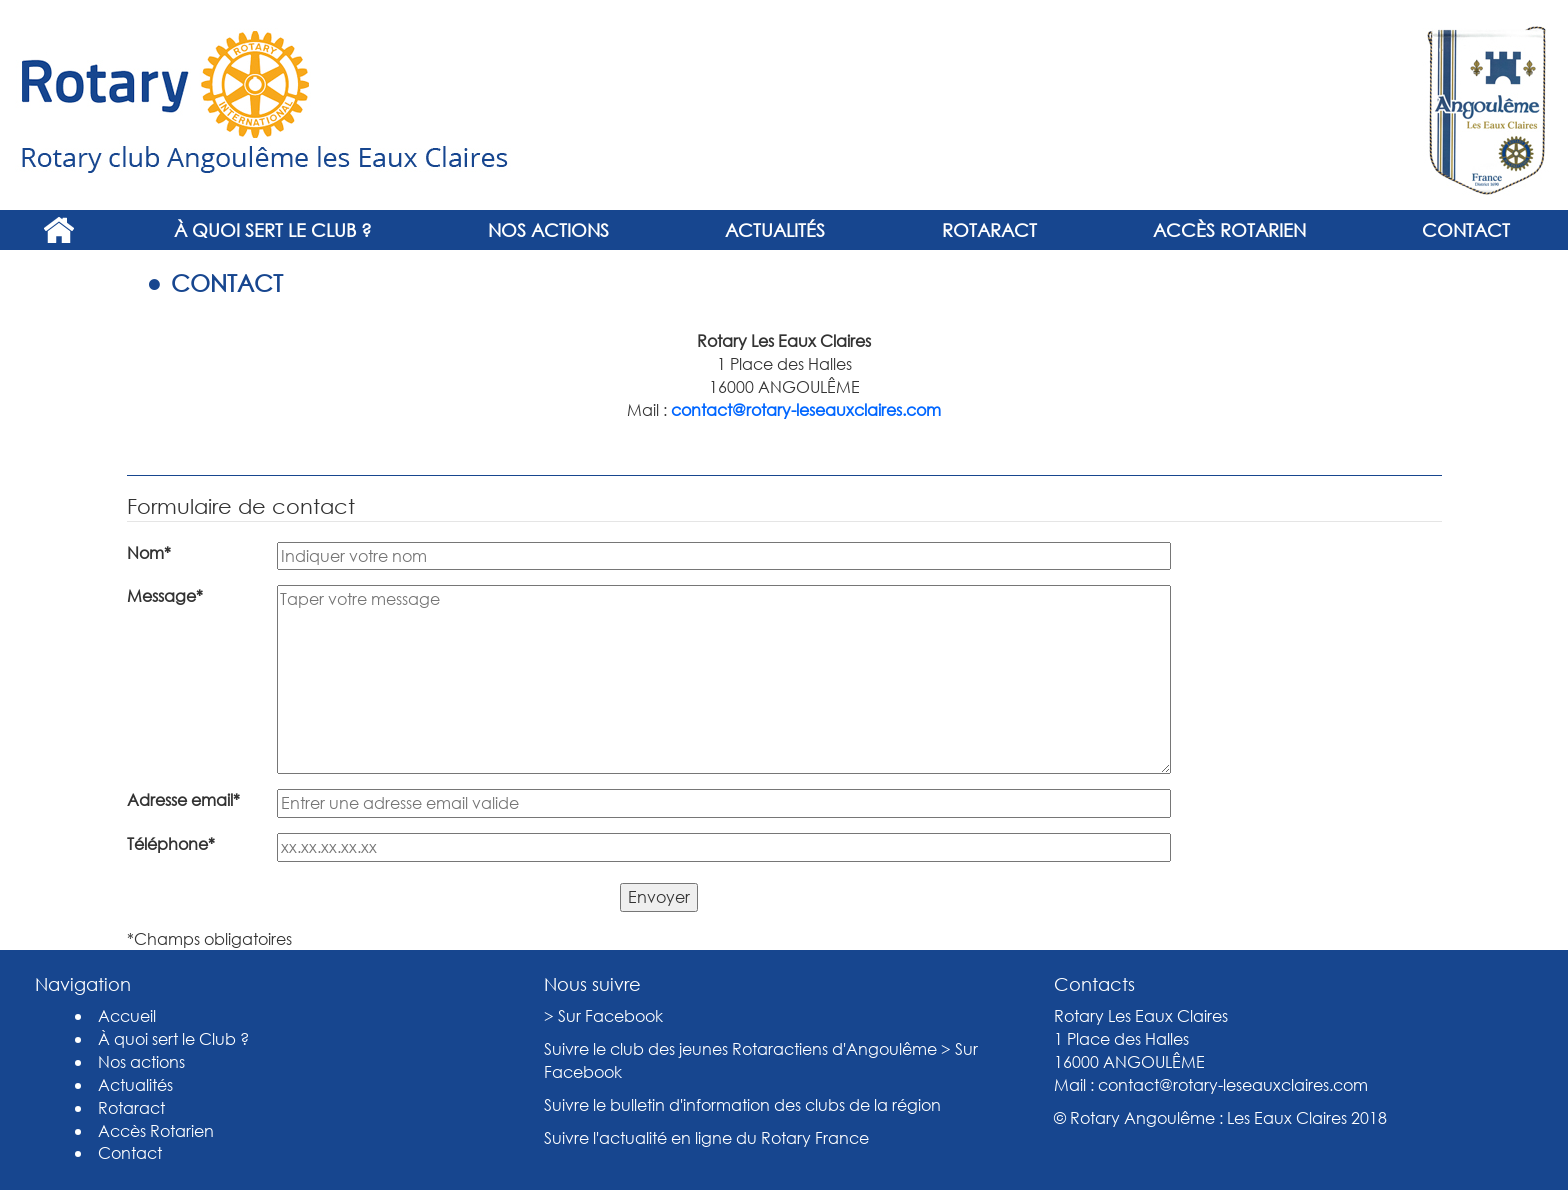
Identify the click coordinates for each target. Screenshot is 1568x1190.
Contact (1466, 230)
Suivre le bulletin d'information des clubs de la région (742, 1104)
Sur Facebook (610, 1015)
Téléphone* (171, 843)
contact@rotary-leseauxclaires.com (806, 409)
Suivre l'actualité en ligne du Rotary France (706, 1137)
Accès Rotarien (1229, 230)
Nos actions (548, 230)
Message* (165, 595)
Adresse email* (183, 799)
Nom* (149, 552)
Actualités (775, 230)
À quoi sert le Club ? (273, 230)
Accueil (58, 230)
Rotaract (989, 230)
